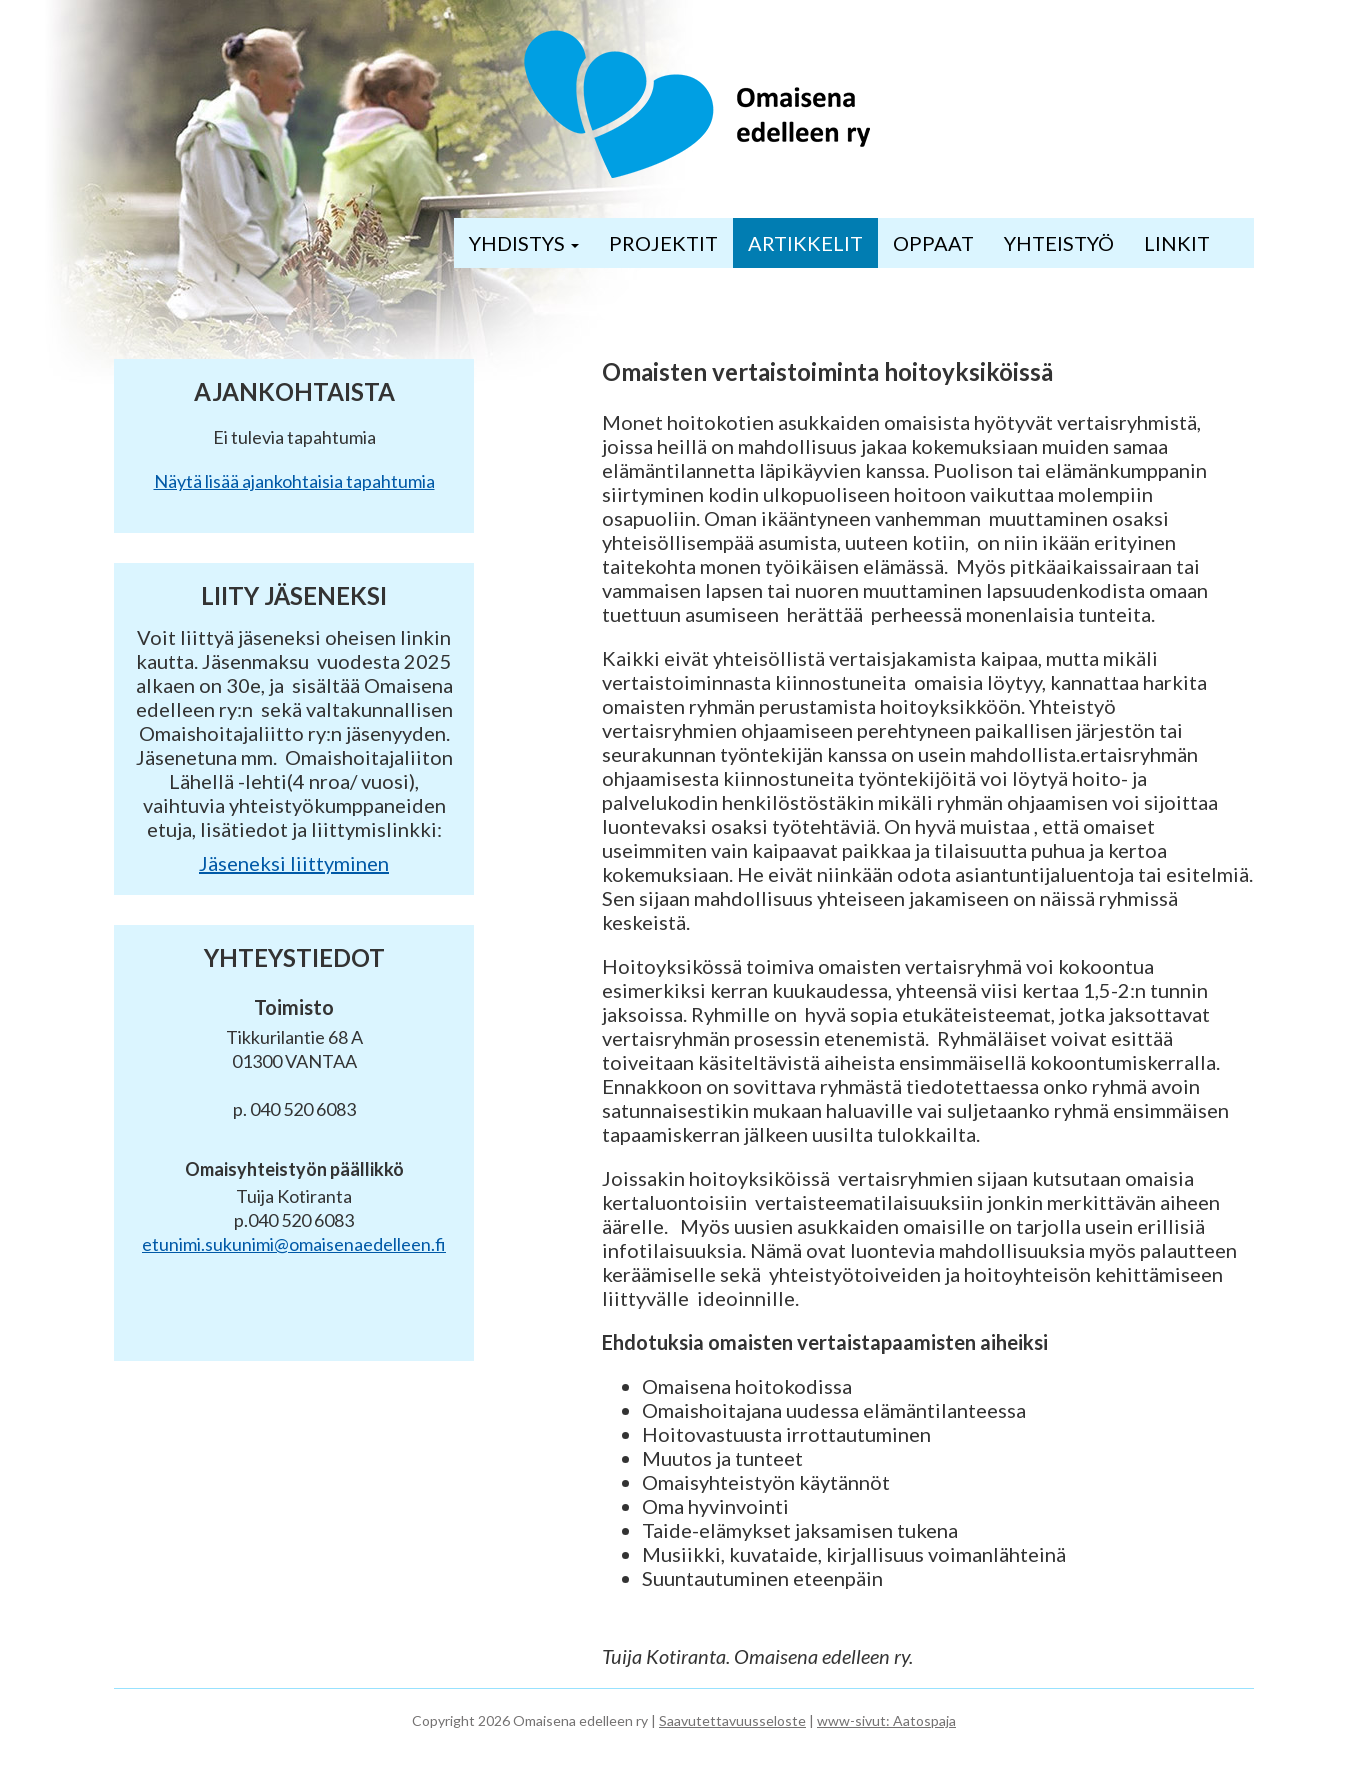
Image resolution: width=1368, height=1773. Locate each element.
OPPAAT (933, 243)
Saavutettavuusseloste (732, 1720)
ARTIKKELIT (805, 243)
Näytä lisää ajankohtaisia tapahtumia (294, 481)
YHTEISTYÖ (1059, 243)
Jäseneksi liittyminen (294, 863)
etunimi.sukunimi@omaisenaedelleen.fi (294, 1244)
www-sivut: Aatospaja (886, 1720)
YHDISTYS (524, 243)
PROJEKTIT (663, 243)
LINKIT (1177, 243)
